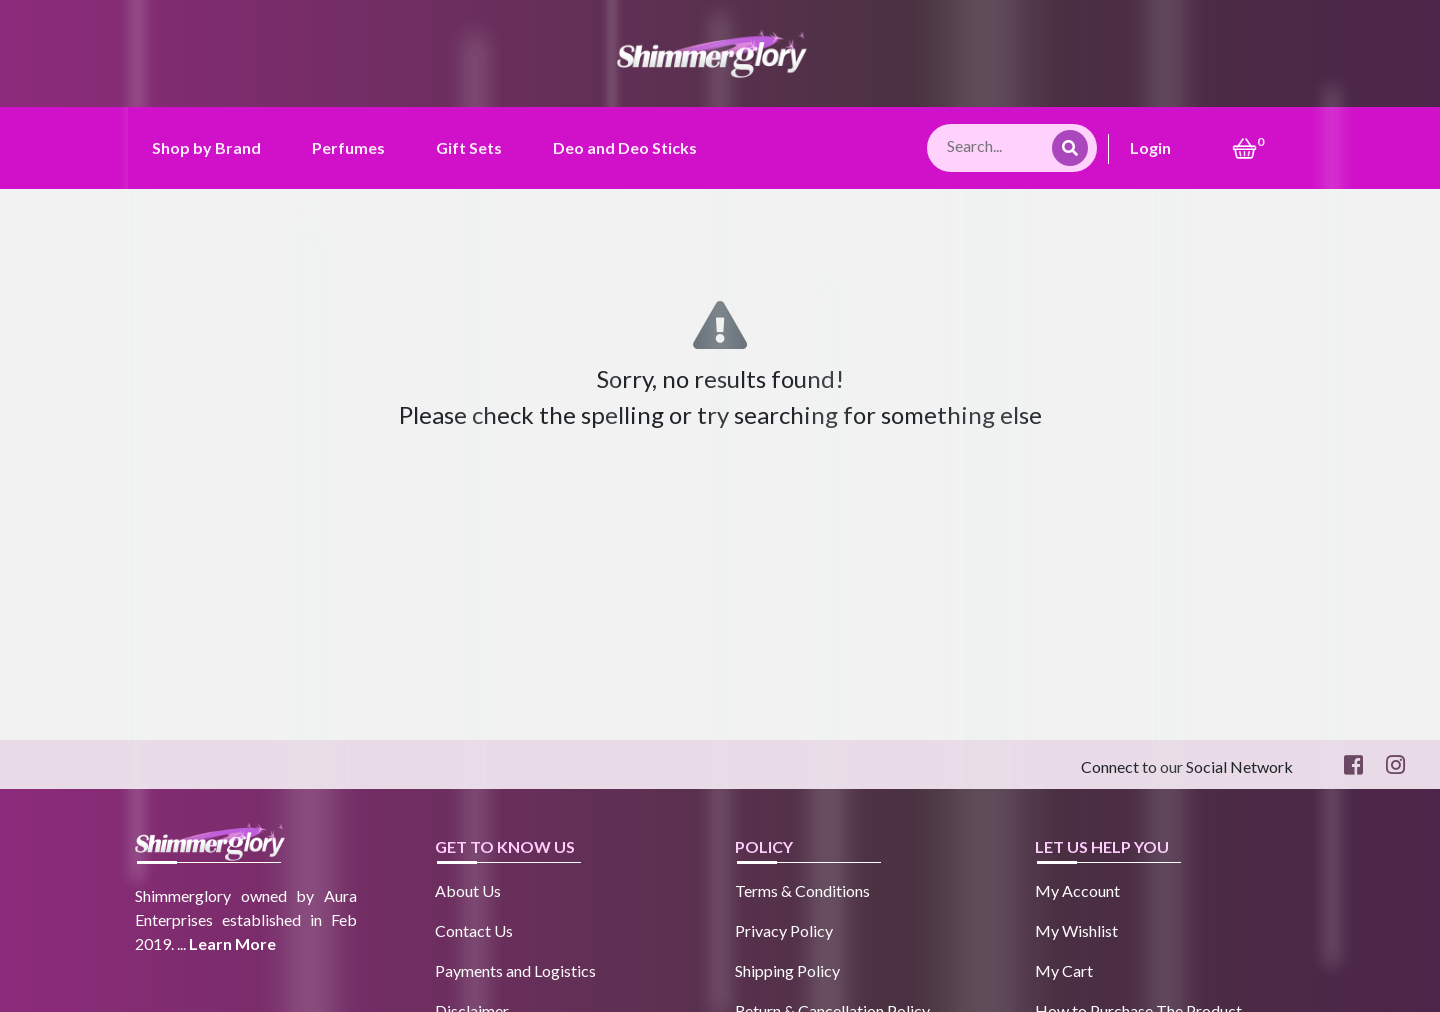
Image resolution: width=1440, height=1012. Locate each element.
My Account (1077, 890)
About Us (468, 890)
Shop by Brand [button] (206, 147)
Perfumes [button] (348, 147)
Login (1150, 147)
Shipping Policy (787, 970)
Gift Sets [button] (469, 147)
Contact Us (474, 930)
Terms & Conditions (802, 890)
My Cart (1064, 970)
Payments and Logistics (515, 970)
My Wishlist (1076, 930)
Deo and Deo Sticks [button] (625, 147)
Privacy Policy (784, 930)
